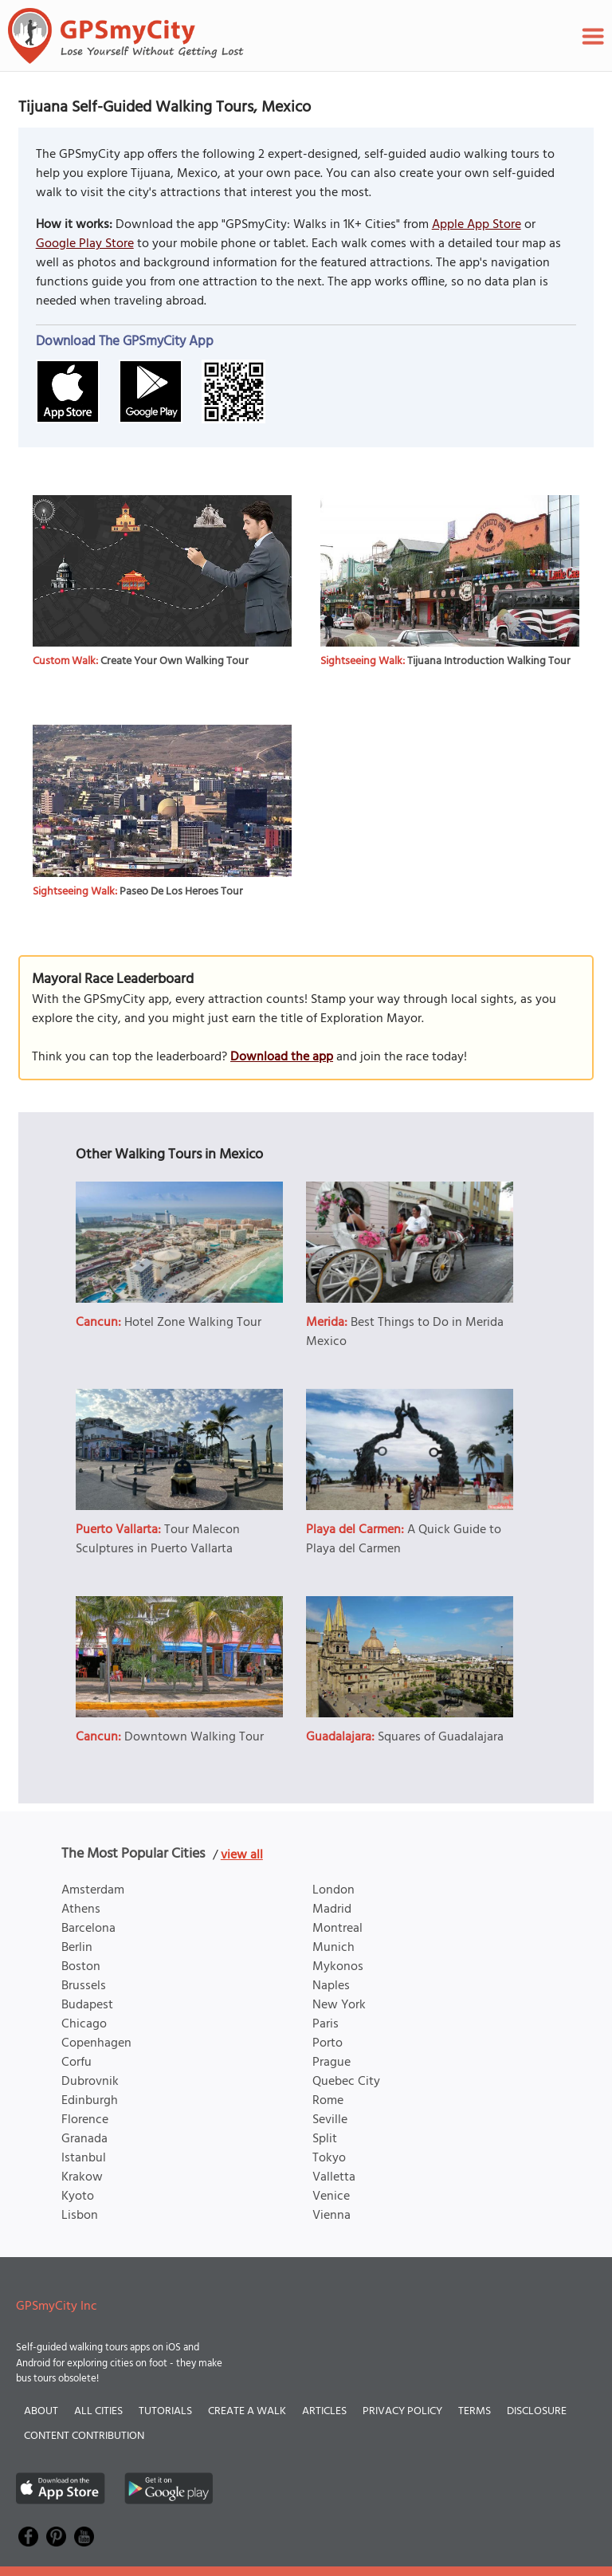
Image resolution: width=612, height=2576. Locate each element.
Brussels (83, 1986)
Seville (329, 2120)
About (41, 2411)
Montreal (337, 1928)
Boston (80, 1967)
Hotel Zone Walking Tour (192, 1322)
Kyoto (77, 2196)
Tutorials (165, 2411)
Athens (80, 1909)
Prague (331, 2062)
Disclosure (537, 2411)
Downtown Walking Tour (194, 1737)
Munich (333, 1947)
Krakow (82, 2177)
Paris (325, 2024)
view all (242, 1855)
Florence (84, 2120)
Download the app (281, 1057)
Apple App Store (476, 224)
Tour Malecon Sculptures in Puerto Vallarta (158, 1539)
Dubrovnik (90, 2081)
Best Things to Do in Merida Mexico (405, 1332)
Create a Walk (247, 2411)
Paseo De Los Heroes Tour (181, 892)
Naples (331, 1986)
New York (339, 2005)
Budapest (87, 2005)
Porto (327, 2043)
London (333, 1890)
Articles (324, 2411)
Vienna (331, 2215)
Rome (327, 2100)
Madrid (331, 1909)
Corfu (76, 2062)
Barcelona (88, 1928)
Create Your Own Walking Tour (174, 661)
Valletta (333, 2177)
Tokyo (329, 2158)
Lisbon (79, 2215)
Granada (84, 2139)
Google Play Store (85, 244)
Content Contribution (84, 2436)
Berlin (76, 1947)
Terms (474, 2411)
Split (324, 2139)
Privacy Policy (402, 2411)
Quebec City (346, 2081)
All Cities (98, 2411)
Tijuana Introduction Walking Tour (489, 661)
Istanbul (83, 2158)
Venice (331, 2196)
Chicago (84, 2024)
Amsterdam (92, 1890)
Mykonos (337, 1967)
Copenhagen (96, 2043)
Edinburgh (89, 2100)
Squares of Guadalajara (441, 1737)
